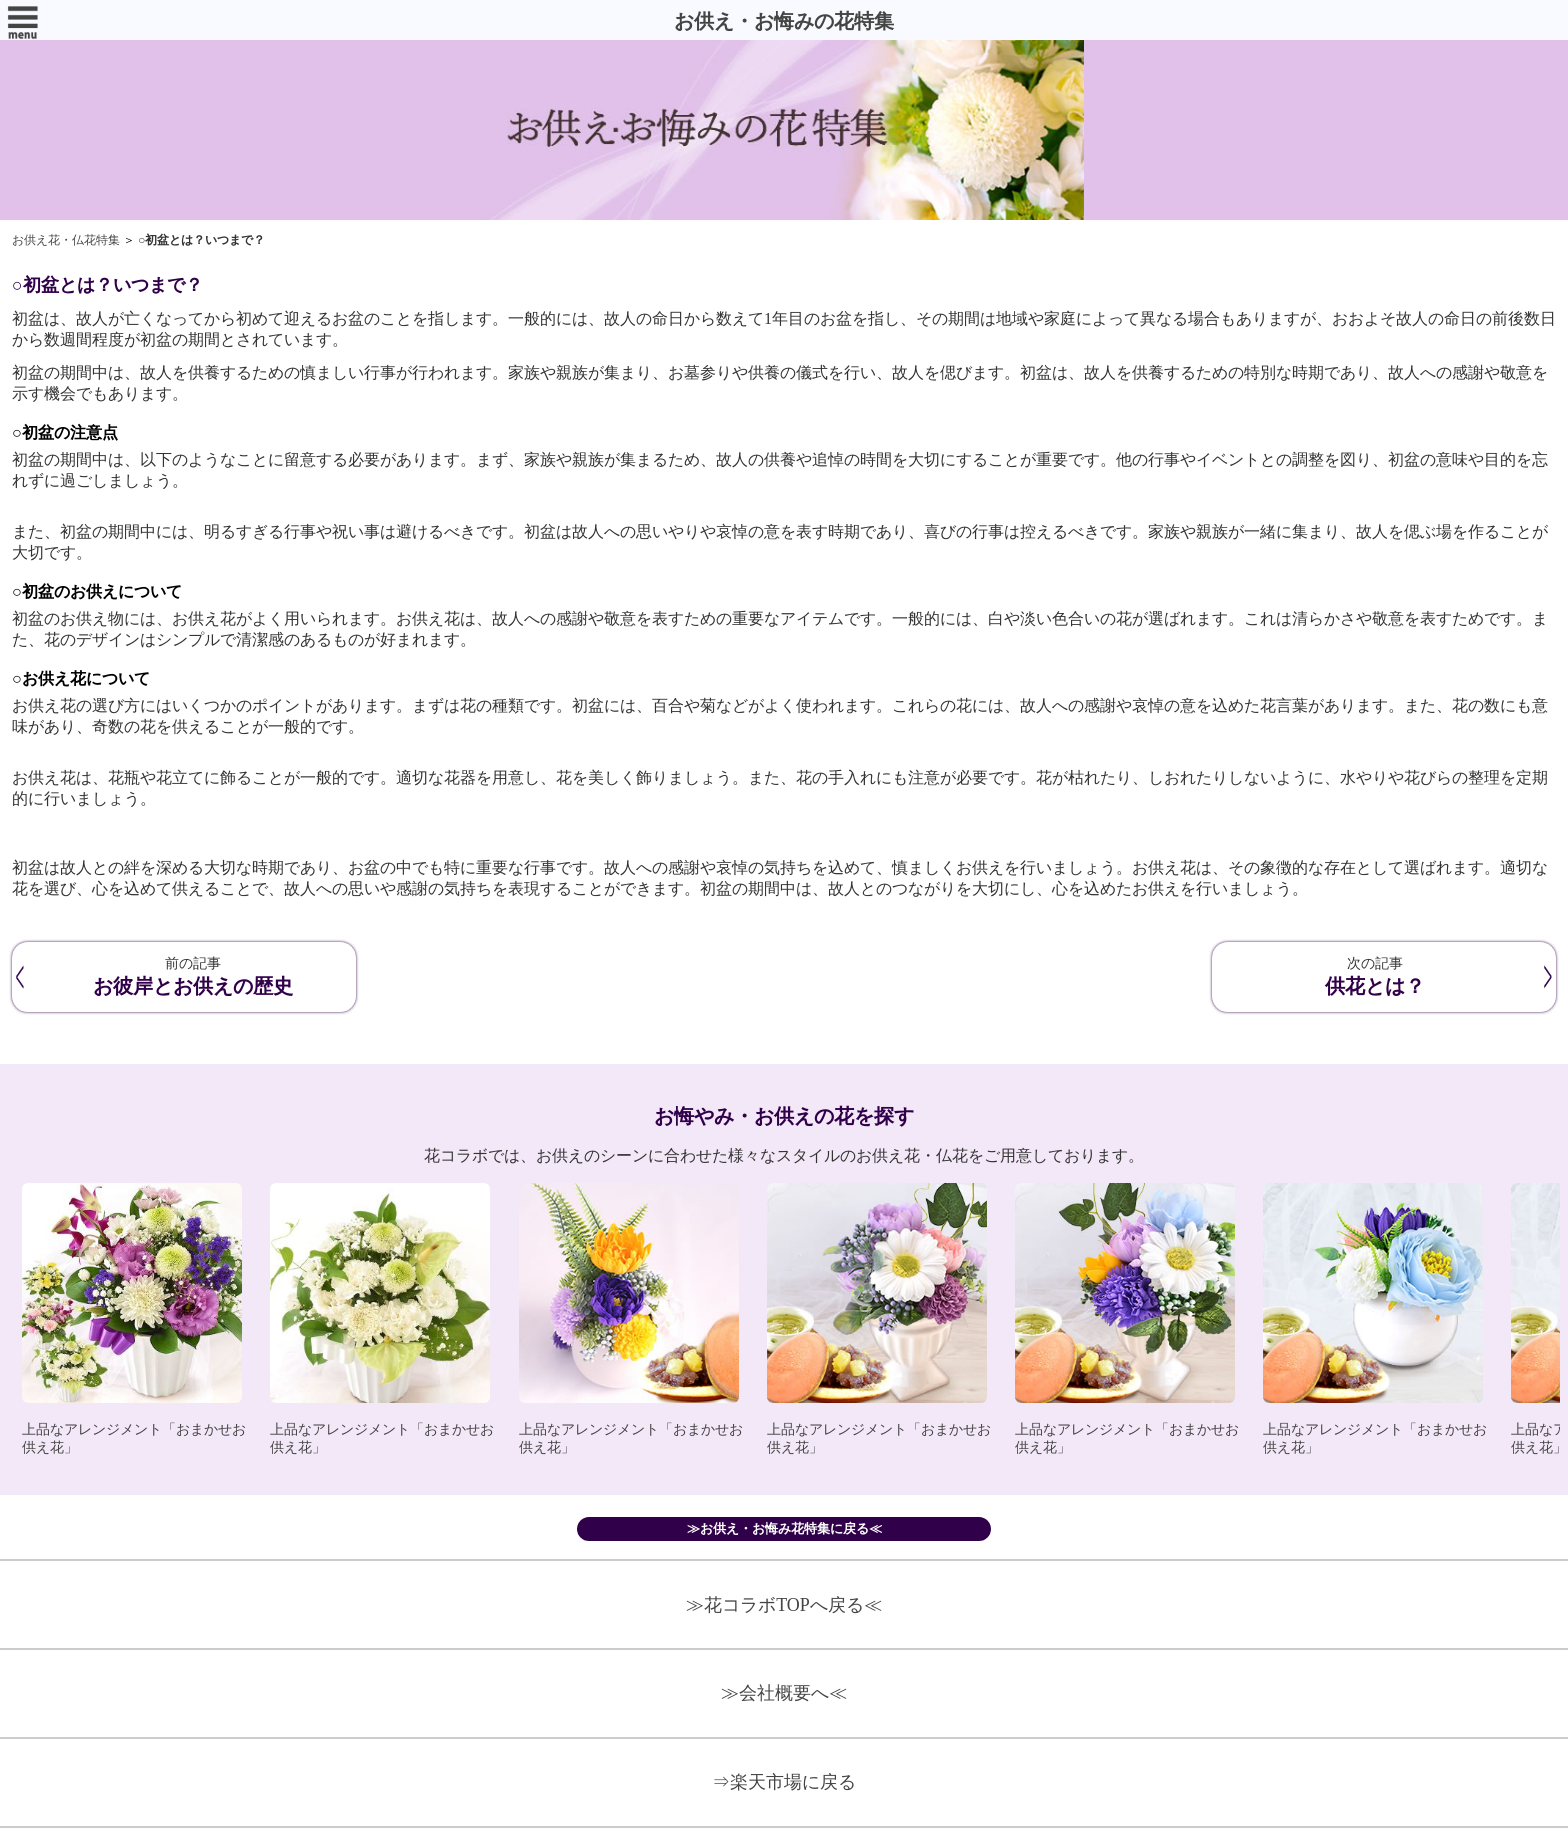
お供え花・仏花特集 (66, 240)
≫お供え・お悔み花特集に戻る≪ (784, 1528)
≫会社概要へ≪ (784, 1693)
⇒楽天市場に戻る (784, 1782)
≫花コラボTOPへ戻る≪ (784, 1605)
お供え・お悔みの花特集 (784, 21)
